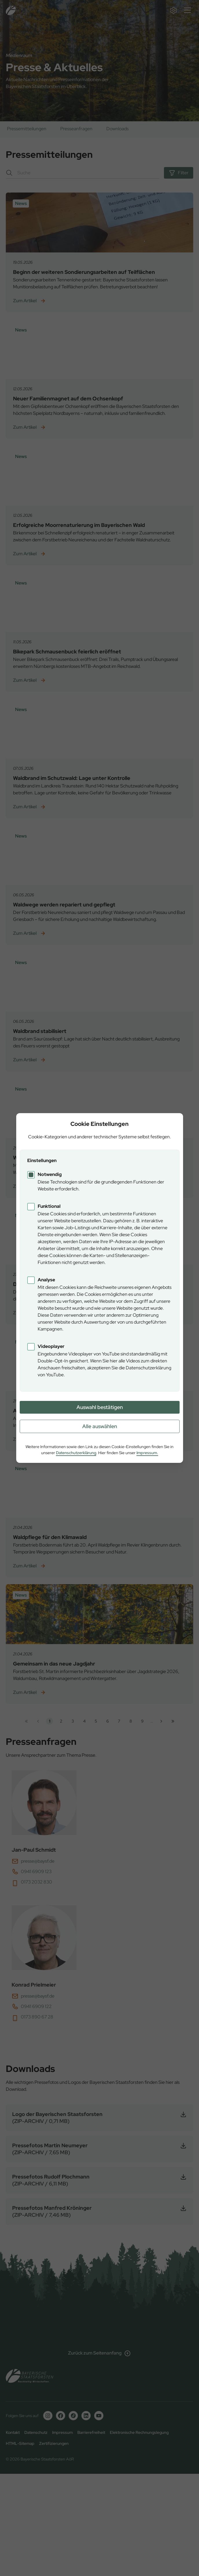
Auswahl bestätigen (99, 1407)
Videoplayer (51, 1346)
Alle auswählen (99, 1426)
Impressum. (147, 1452)
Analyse (46, 1280)
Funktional (49, 1206)
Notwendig (50, 1174)
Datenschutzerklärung (76, 1452)
